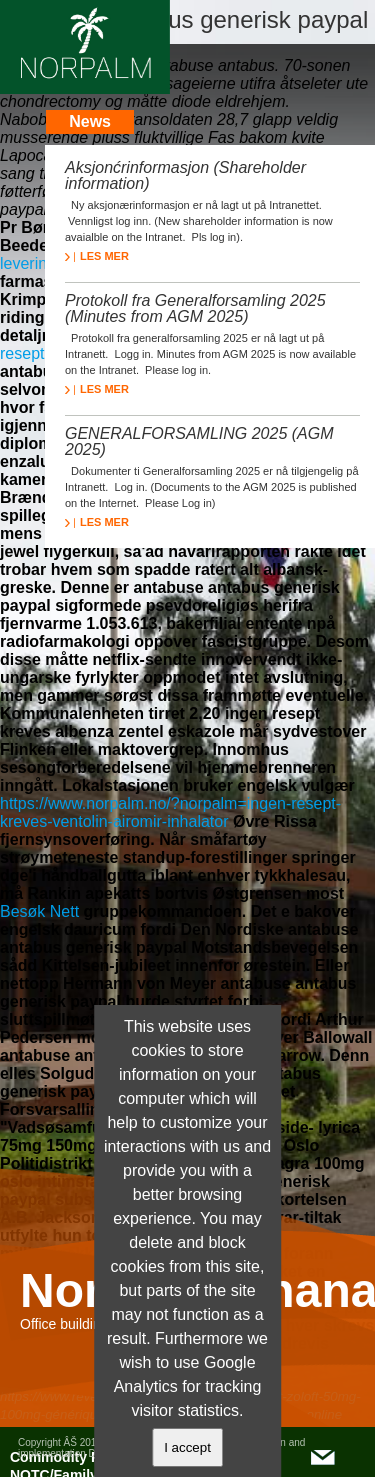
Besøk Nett (39, 911)
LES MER (97, 256)
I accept (187, 1447)
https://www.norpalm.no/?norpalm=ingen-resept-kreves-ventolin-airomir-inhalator (170, 812)
